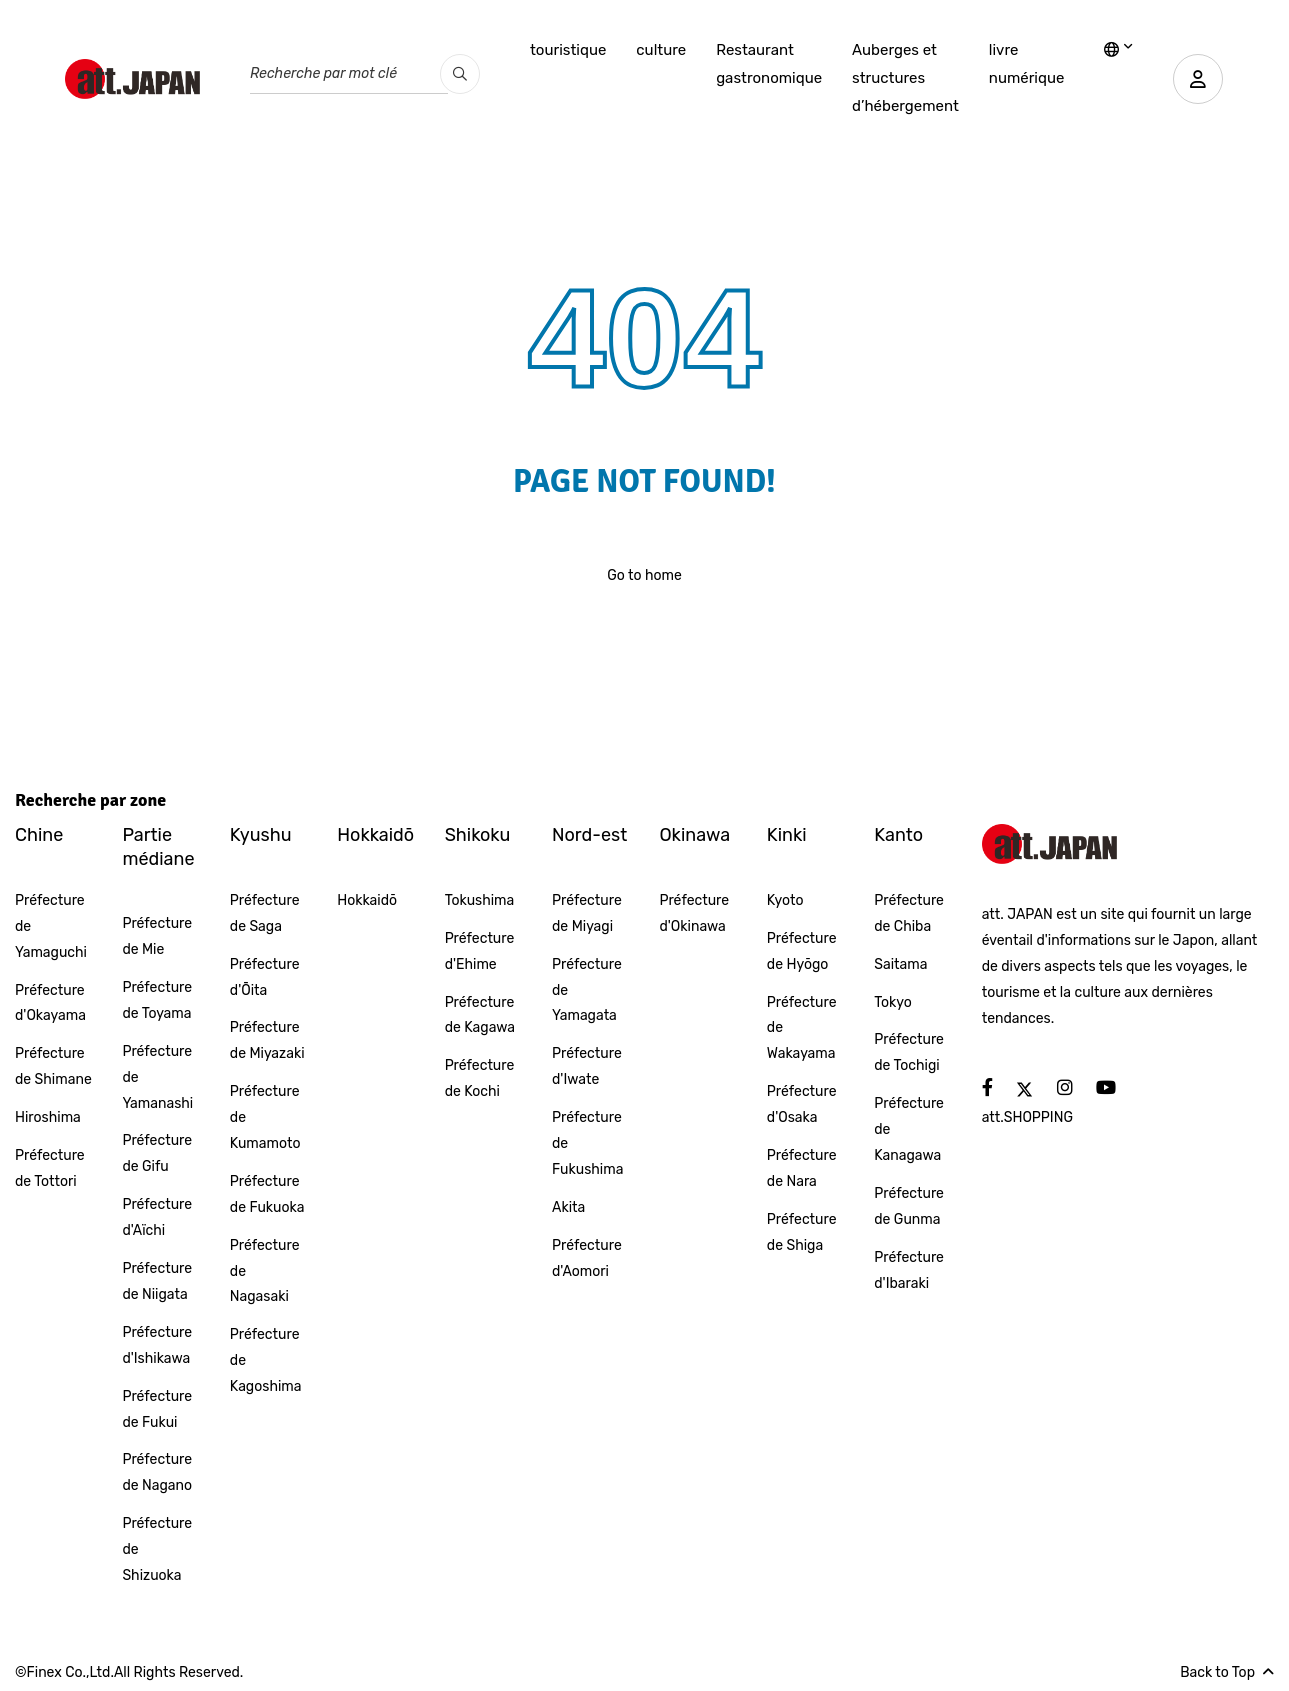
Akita (568, 1207)
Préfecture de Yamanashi (157, 1077)
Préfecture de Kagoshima (266, 1360)
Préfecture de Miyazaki (267, 1040)
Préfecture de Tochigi (909, 1052)
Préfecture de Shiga (802, 1232)
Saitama (900, 964)
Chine (39, 835)
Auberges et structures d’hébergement (905, 78)
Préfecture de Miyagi (587, 913)
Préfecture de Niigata (157, 1281)
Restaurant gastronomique (769, 64)
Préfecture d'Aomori (587, 1258)
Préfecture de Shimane (53, 1066)
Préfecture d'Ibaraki (909, 1270)
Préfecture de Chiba (909, 913)
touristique (568, 50)
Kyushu (261, 835)
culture (661, 50)
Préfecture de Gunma (909, 1206)
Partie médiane (158, 846)
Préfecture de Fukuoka (267, 1194)
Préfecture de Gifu (157, 1153)
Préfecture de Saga (265, 913)
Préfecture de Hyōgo (802, 951)
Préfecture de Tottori (50, 1168)
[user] (1198, 79)
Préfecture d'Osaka (802, 1104)
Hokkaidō (375, 835)
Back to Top (1227, 1672)
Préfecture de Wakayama (802, 1028)
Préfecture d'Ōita (265, 977)
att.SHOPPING (1027, 1117)
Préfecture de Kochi (480, 1078)
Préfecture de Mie (157, 936)
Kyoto (785, 900)
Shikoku (478, 835)
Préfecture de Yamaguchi (51, 926)
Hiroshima (48, 1117)
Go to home (644, 575)
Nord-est (589, 835)
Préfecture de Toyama (157, 1000)
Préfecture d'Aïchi (157, 1217)
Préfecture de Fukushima (587, 1143)
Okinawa (694, 835)
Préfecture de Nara (802, 1168)
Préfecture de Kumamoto (265, 1117)
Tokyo (893, 1002)
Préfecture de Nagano (157, 1472)
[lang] (1118, 51)
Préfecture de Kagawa (480, 1015)
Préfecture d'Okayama (50, 1003)
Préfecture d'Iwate (587, 1066)
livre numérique (1027, 64)
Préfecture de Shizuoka (157, 1549)
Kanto (898, 835)
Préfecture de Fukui (157, 1409)
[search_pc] (460, 74)
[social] (987, 1088)
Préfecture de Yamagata (587, 990)
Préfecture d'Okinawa (694, 913)
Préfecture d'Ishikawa (157, 1345)
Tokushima (480, 900)
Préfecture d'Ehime (480, 951)
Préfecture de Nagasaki (265, 1271)
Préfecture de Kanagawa (909, 1129)
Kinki (787, 835)
